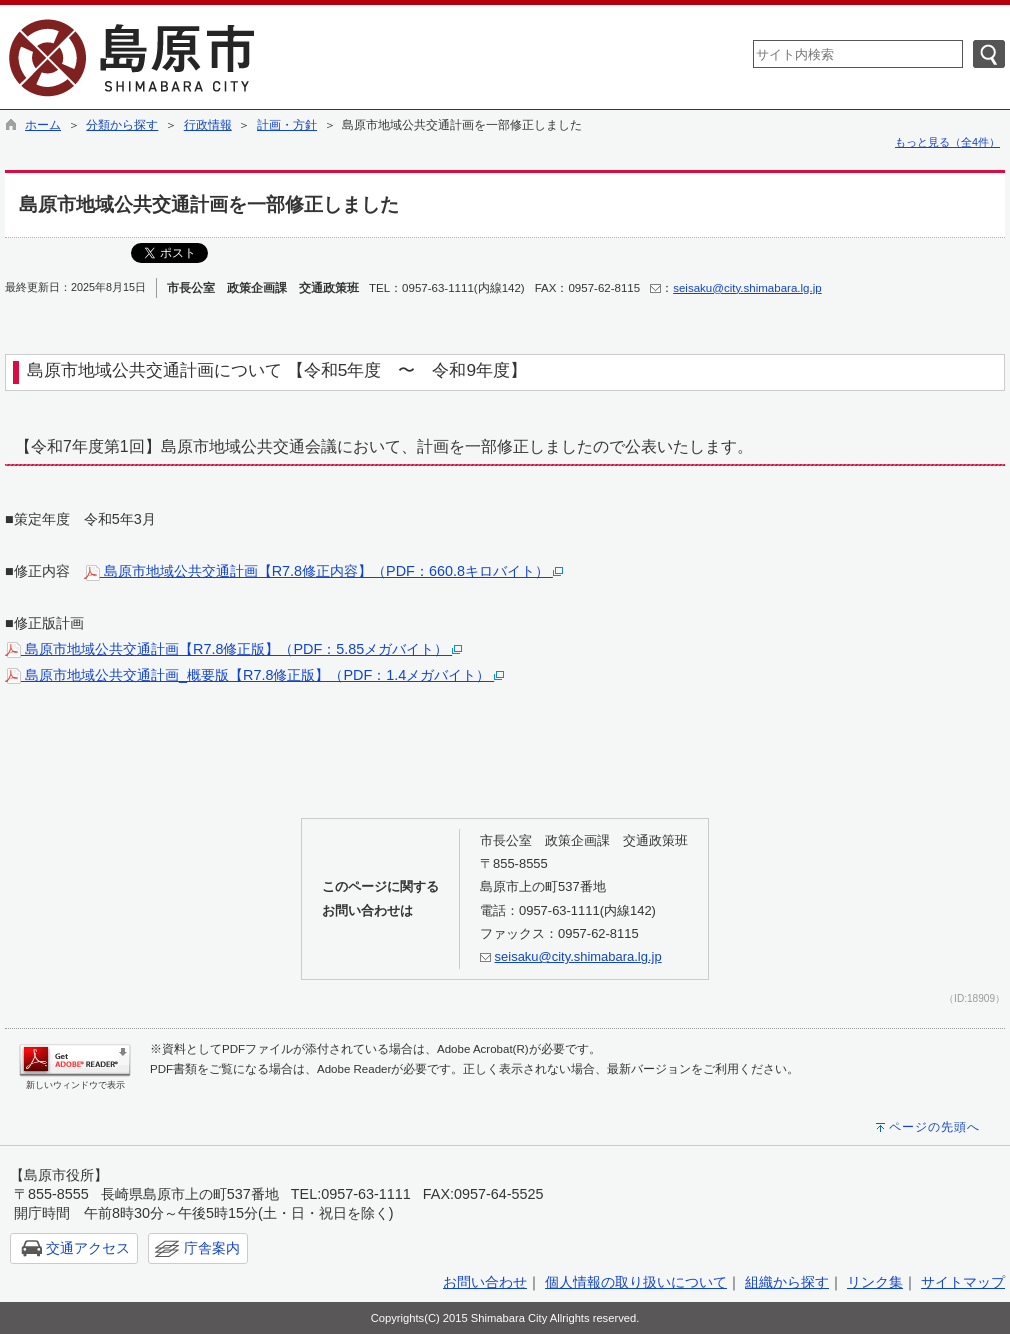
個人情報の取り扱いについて (636, 1282)
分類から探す (122, 125)
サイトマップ (963, 1282)
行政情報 (208, 125)
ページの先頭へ (934, 1127)
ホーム (43, 125)
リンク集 (875, 1282)
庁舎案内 (212, 1248)
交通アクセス (88, 1248)
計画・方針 (287, 125)
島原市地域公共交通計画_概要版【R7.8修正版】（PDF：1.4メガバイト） (254, 675)
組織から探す (787, 1282)
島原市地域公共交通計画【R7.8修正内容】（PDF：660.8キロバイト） (323, 571)
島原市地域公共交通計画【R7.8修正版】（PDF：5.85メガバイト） (233, 649)
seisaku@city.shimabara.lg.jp (747, 288)
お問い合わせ (485, 1282)
